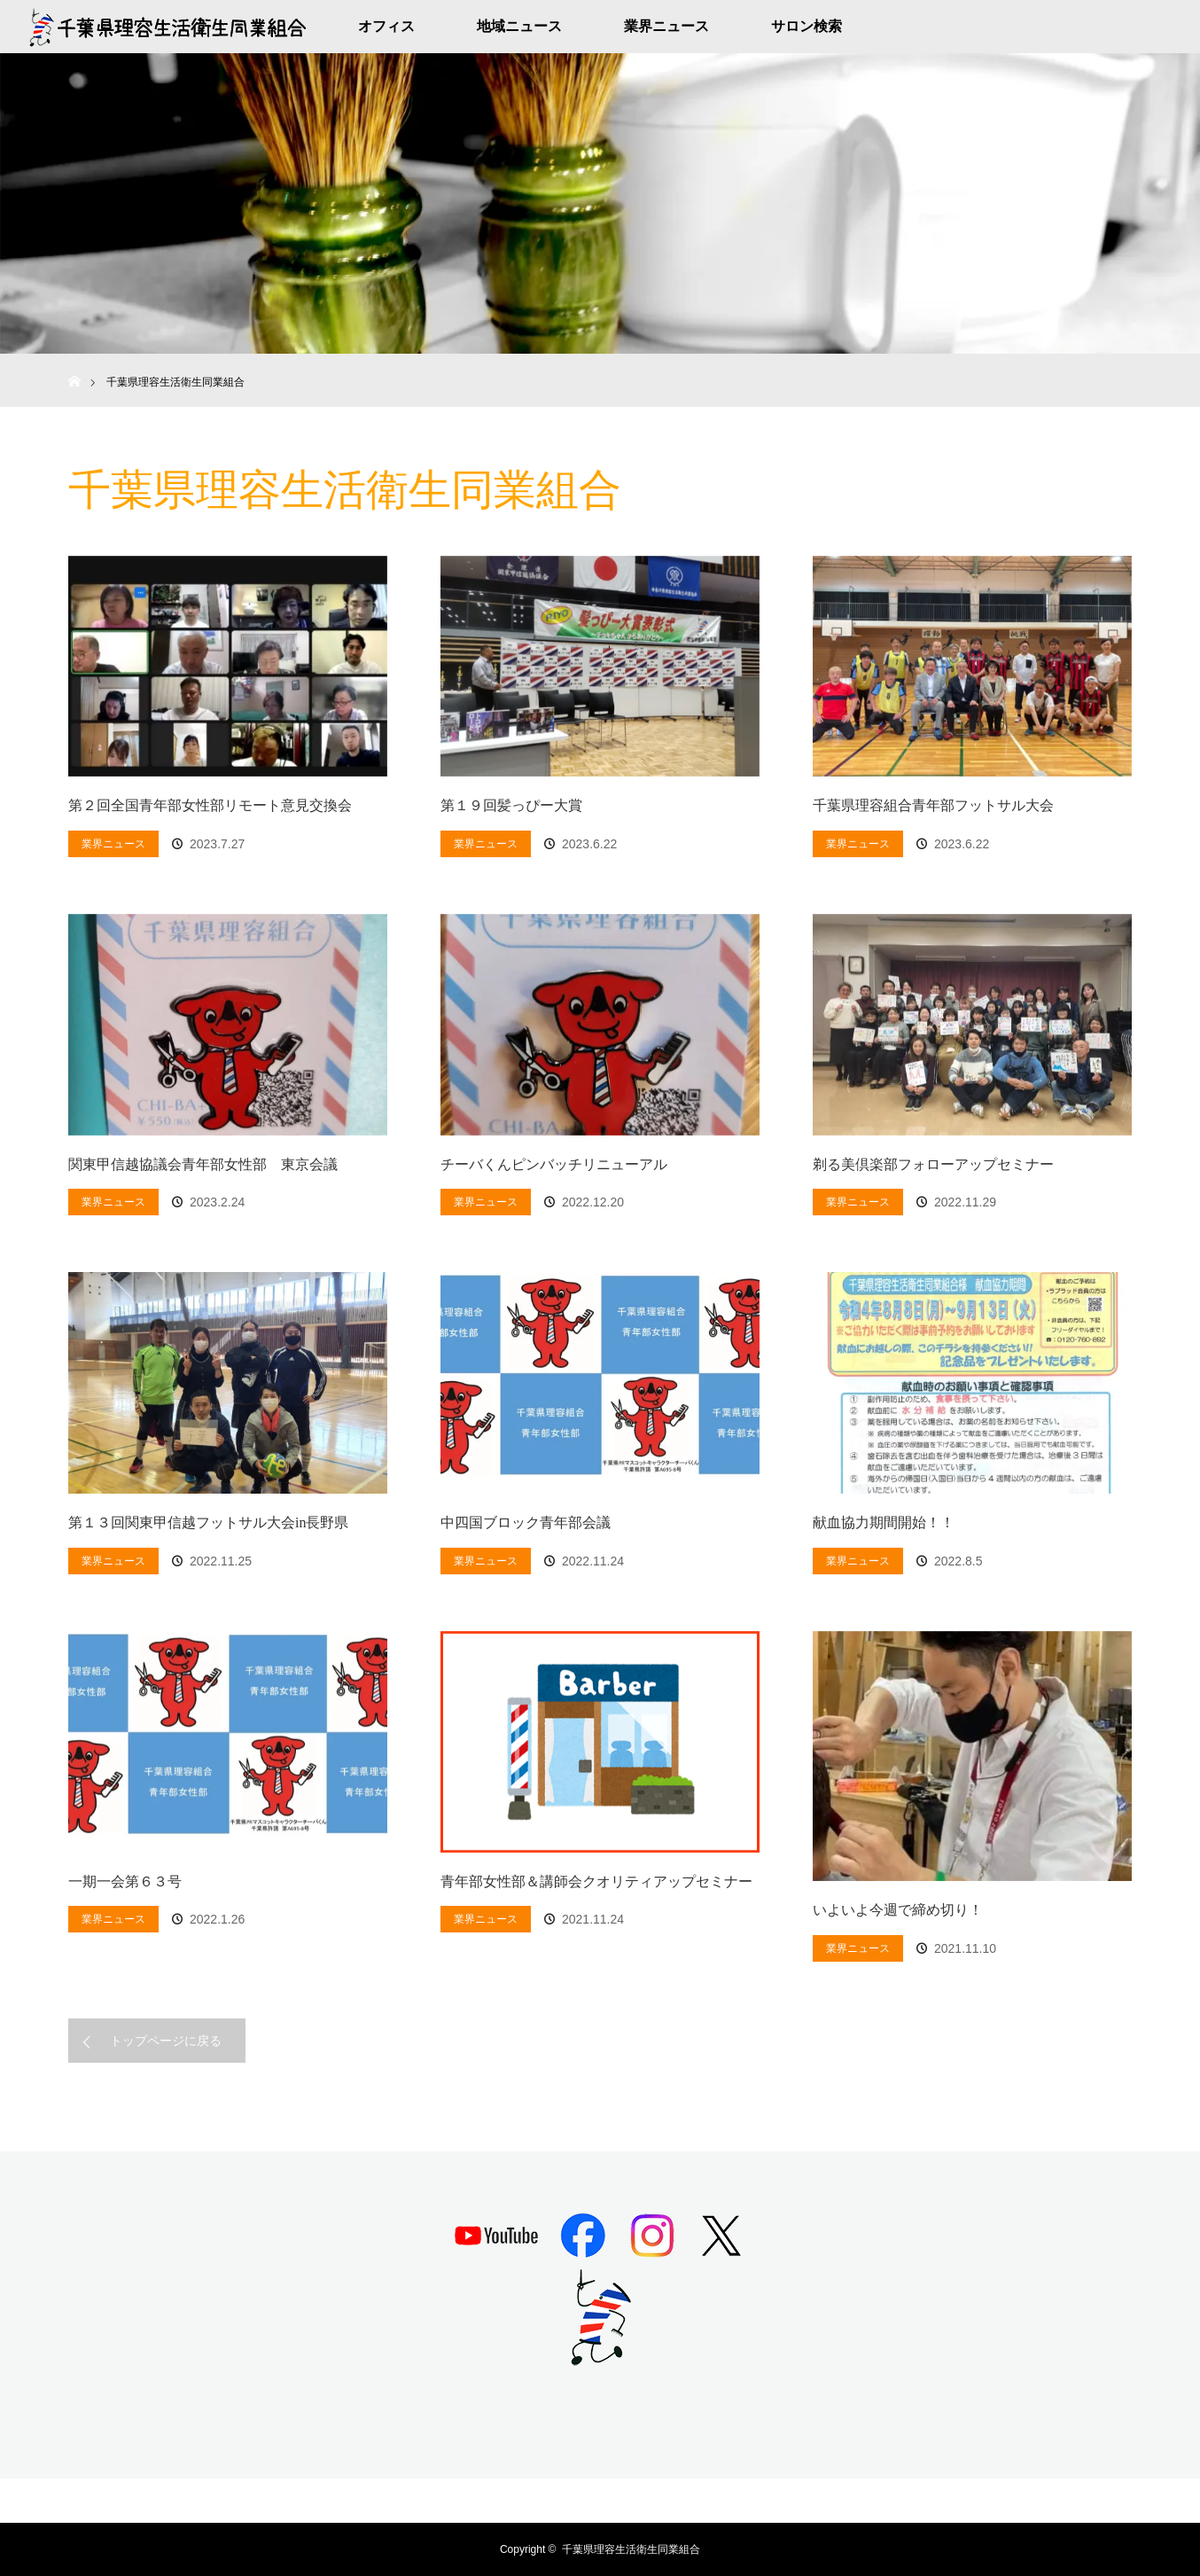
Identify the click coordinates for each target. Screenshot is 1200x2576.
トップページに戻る (166, 2040)
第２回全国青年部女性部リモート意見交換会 (210, 805)
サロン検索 (806, 26)
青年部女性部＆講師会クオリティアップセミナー (596, 1881)
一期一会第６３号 (125, 1881)
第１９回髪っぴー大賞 (511, 805)
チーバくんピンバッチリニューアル (553, 1164)
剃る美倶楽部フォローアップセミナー (933, 1164)
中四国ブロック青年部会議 (525, 1522)
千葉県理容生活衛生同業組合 (631, 2549)
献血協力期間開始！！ (884, 1522)
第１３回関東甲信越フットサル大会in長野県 (208, 1522)
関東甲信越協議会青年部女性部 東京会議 (203, 1164)
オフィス (386, 26)
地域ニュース (519, 26)
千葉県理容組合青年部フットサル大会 (933, 805)
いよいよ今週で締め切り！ (898, 1909)
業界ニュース (666, 26)
